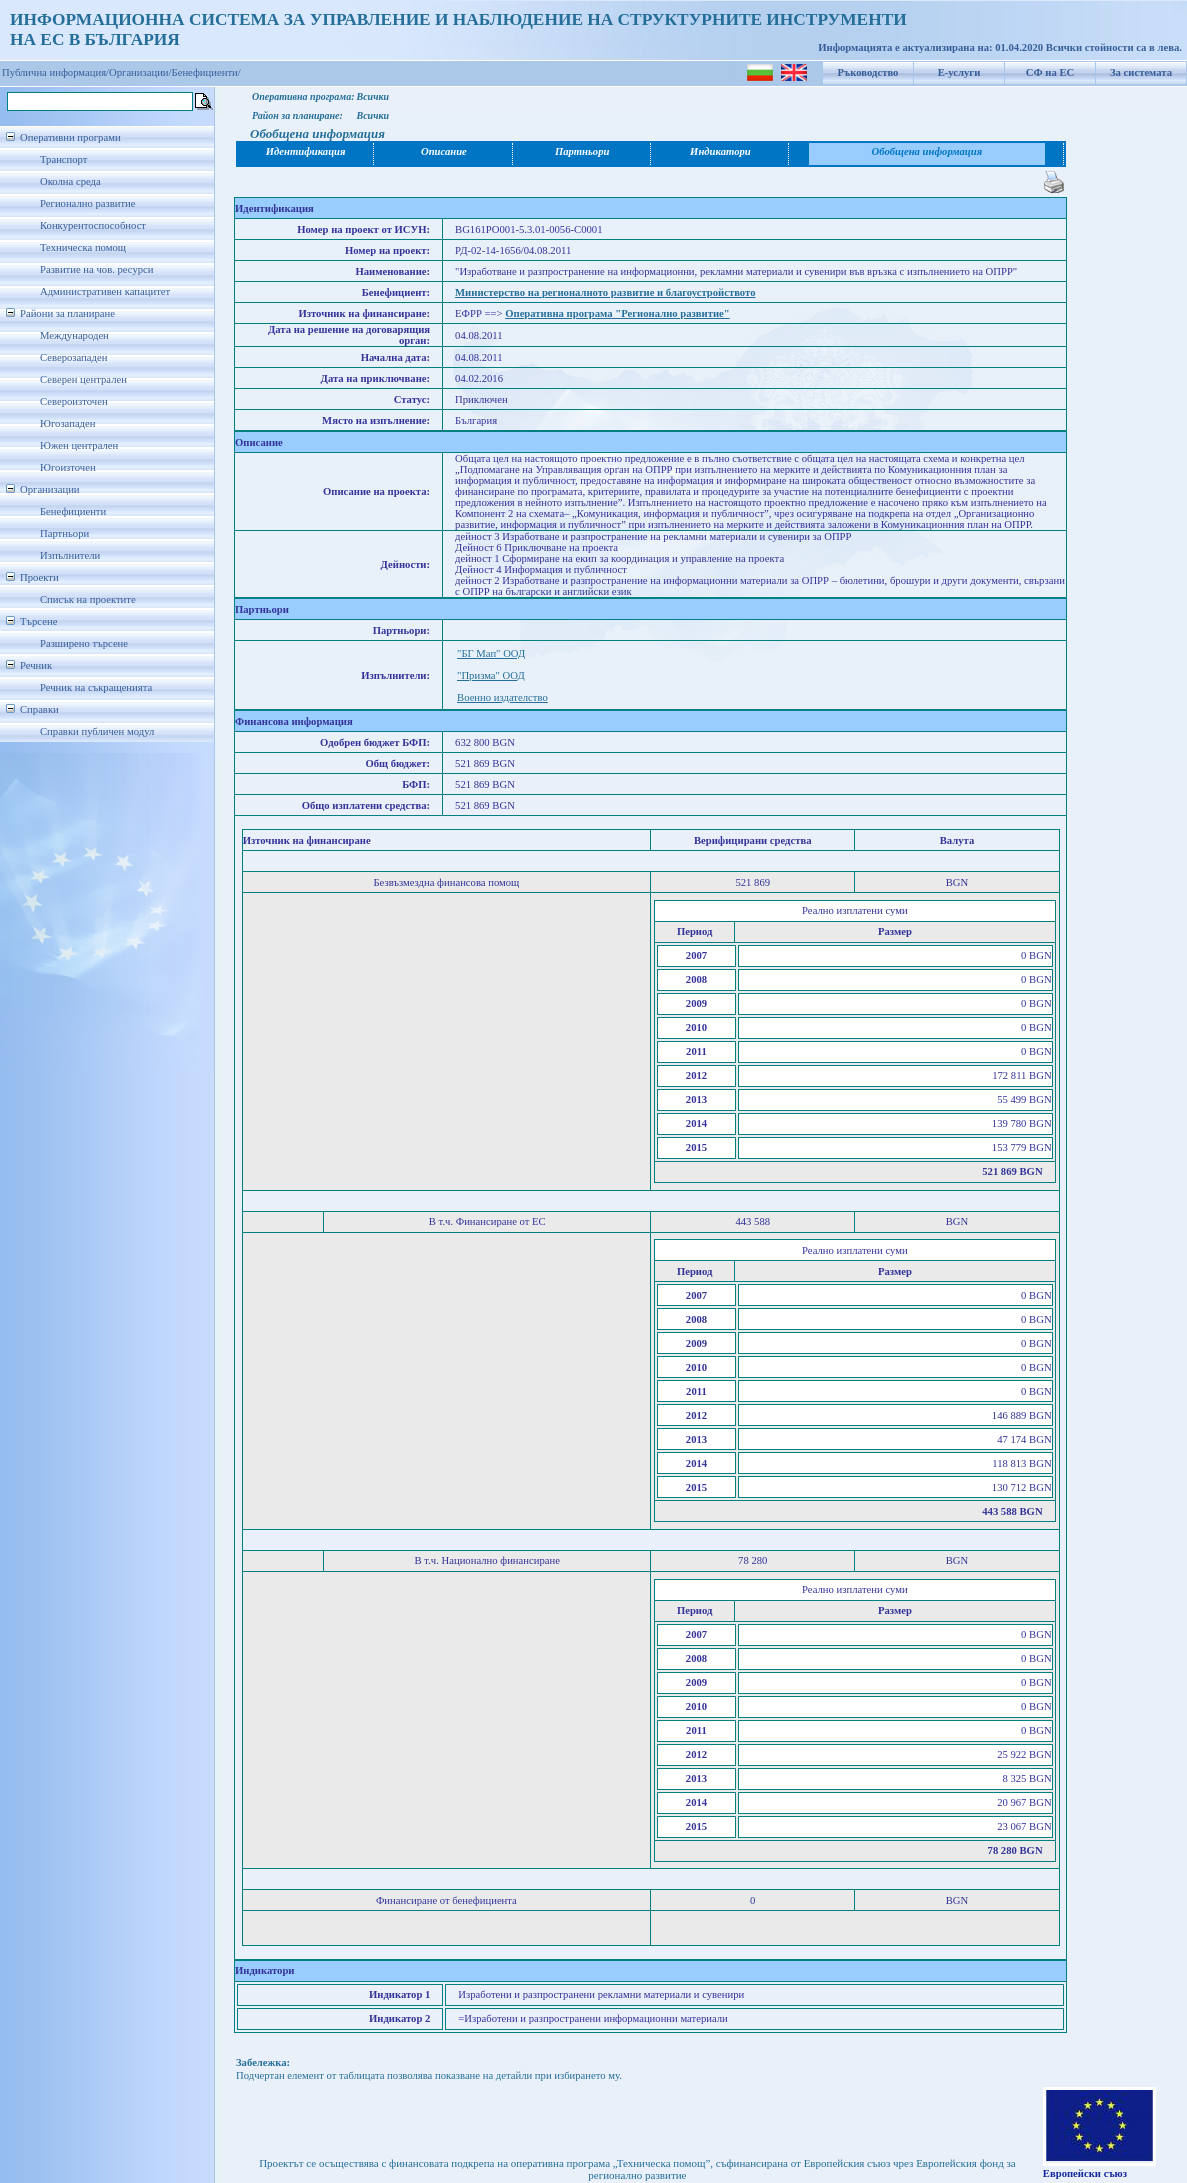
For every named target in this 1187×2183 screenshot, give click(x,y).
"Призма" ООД (491, 675)
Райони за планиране (67, 313)
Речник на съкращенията (96, 687)
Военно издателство (502, 697)
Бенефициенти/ (206, 72)
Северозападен (73, 357)
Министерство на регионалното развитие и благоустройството (605, 292)
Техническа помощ (83, 247)
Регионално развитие (88, 203)
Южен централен (79, 445)
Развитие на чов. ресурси (97, 269)
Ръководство (868, 72)
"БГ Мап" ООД (491, 653)
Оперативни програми (70, 137)
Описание (444, 151)
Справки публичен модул (97, 731)
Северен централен (83, 379)
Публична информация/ (55, 72)
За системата (1141, 72)
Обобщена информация (927, 151)
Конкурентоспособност (93, 225)
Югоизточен (68, 467)
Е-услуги (959, 72)
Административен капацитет (105, 291)
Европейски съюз (1085, 2173)
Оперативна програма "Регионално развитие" (617, 313)
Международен (74, 335)
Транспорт (63, 159)
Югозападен (67, 423)
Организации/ (140, 72)
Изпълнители (70, 555)
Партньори (64, 533)
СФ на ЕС (1050, 72)
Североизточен (74, 401)
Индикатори (720, 151)
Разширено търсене (84, 643)
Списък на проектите (88, 599)
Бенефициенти (73, 511)
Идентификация (306, 151)
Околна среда (70, 181)
